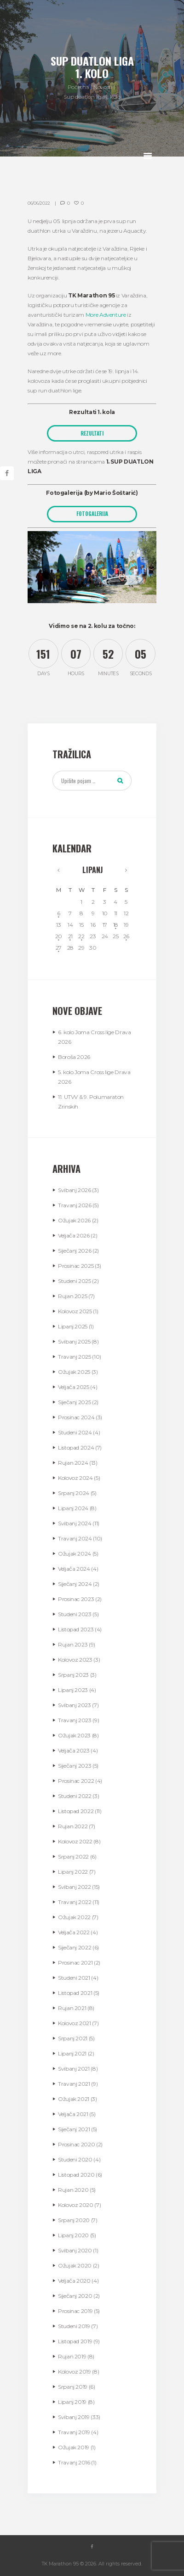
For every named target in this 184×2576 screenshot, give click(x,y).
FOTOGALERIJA (92, 513)
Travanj (75, 1205)
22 (81, 936)
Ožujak (74, 1220)
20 (58, 936)
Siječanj (74, 1250)
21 (70, 936)
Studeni (74, 1280)
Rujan (72, 1296)
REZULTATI (92, 433)
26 (126, 936)
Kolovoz (75, 1311)
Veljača (74, 1235)
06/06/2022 (39, 203)
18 (115, 924)
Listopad (76, 1447)
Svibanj (74, 1190)
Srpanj (73, 1493)
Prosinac (75, 1265)
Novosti (102, 87)
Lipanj (92, 869)
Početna (78, 87)
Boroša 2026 (74, 1056)
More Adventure (106, 314)
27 (59, 947)
